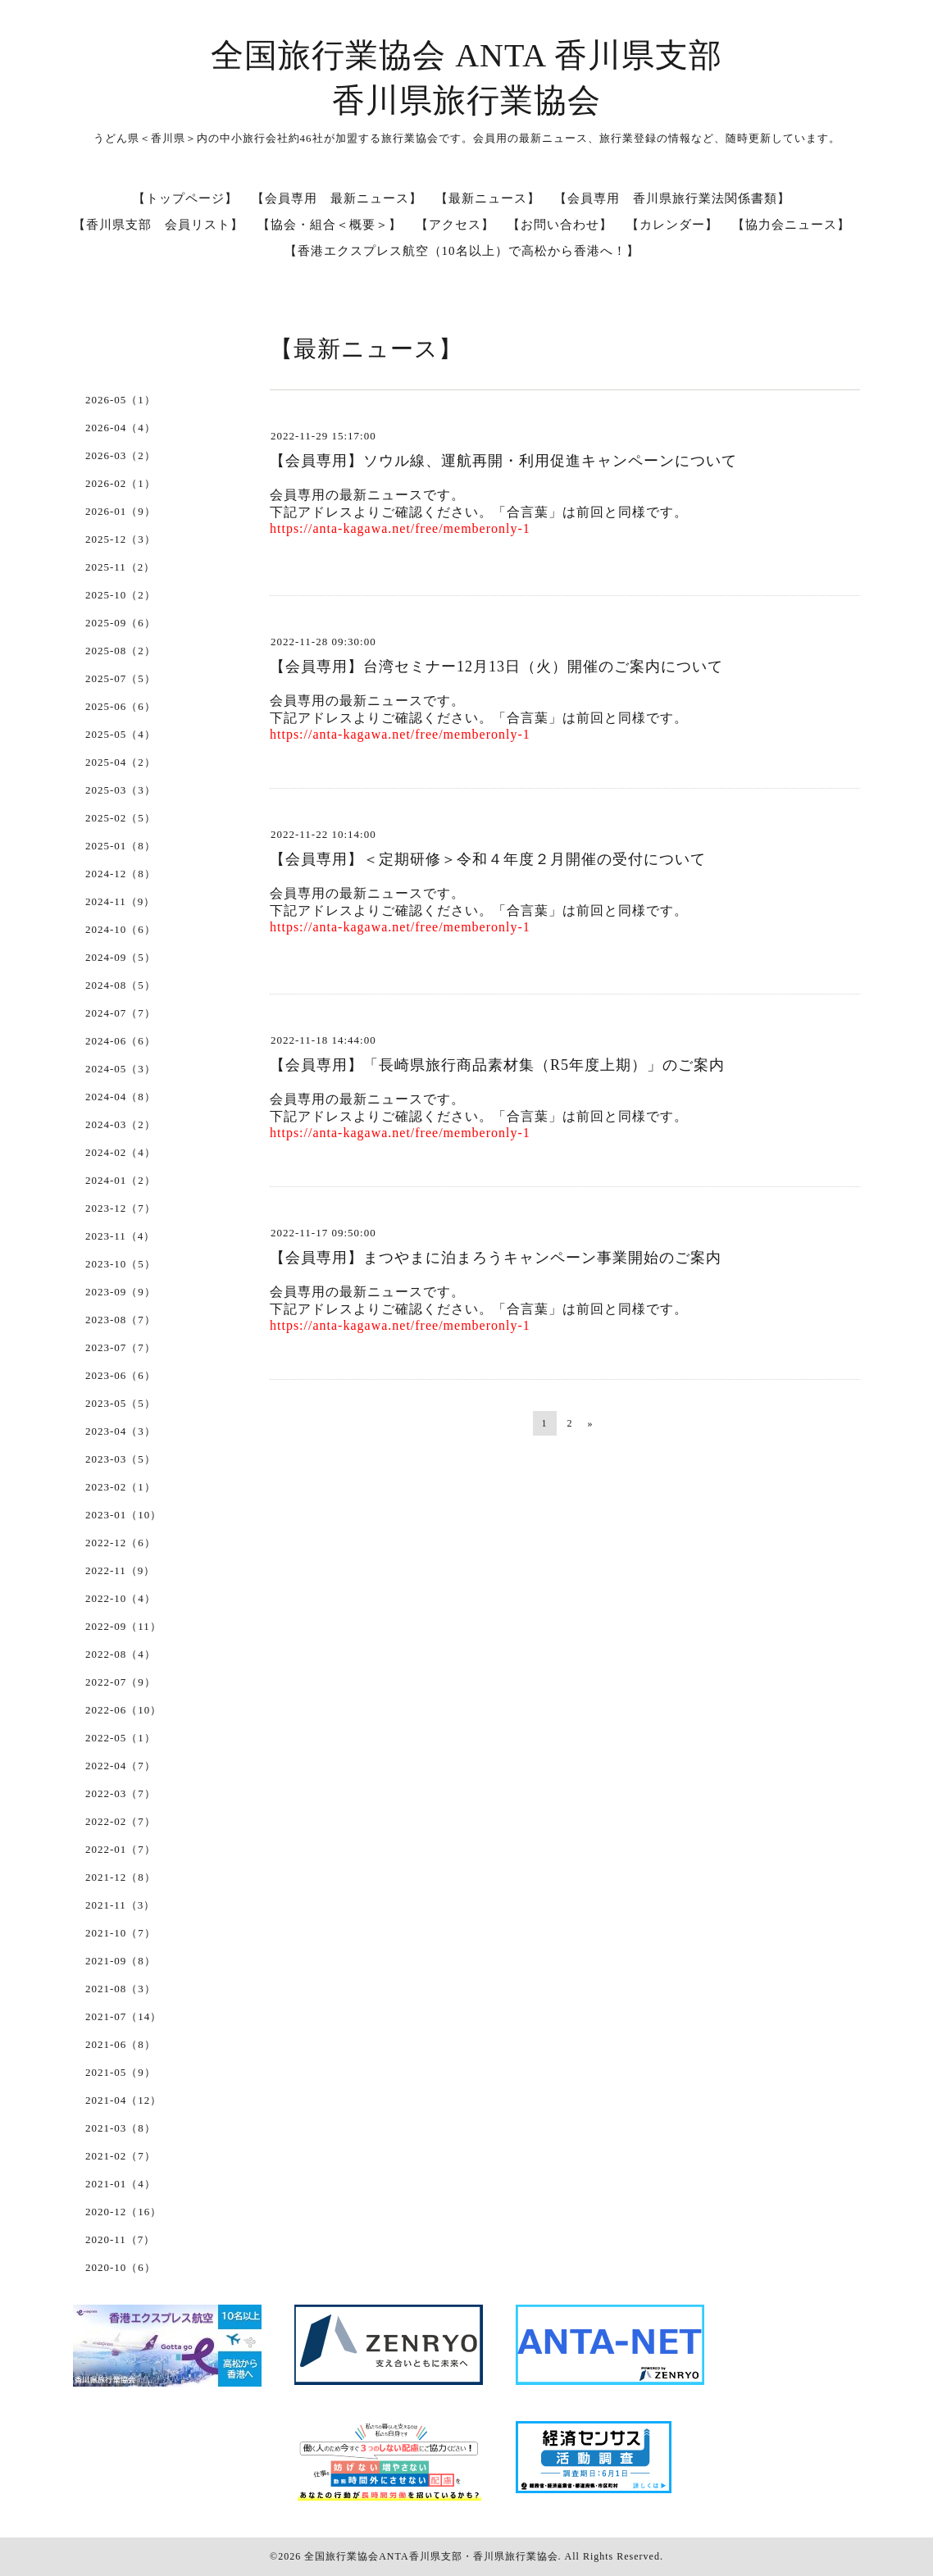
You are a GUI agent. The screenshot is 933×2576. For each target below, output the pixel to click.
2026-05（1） (120, 400)
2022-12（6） (120, 1542)
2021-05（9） (120, 2072)
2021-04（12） (123, 2100)
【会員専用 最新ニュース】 (337, 198)
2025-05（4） (120, 734)
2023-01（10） (123, 1515)
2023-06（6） (120, 1375)
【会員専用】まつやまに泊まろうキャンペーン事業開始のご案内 (495, 1257)
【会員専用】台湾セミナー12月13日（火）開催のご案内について (496, 666)
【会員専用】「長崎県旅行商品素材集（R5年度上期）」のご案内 (497, 1065)
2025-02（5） (120, 818)
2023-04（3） (120, 1431)
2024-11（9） (120, 901)
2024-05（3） (120, 1069)
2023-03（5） (120, 1459)
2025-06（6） (120, 706)
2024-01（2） (120, 1180)
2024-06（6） (120, 1041)
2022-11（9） (120, 1570)
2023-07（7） (120, 1347)
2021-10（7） (120, 1933)
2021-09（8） (120, 1961)
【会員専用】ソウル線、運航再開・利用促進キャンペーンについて (503, 461)
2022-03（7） (120, 1793)
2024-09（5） (120, 957)
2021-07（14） (123, 2016)
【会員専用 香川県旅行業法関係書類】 (672, 198)
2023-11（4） (120, 1236)
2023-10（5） (120, 1264)
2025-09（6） (120, 623)
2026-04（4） (120, 427)
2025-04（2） (120, 762)
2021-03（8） (120, 2128)
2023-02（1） (120, 1487)
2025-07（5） (120, 678)
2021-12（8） (120, 1877)
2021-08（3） (120, 1988)
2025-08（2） (120, 650)
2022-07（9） (120, 1682)
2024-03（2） (120, 1124)
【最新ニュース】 (487, 198)
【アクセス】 (455, 224)
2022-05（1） (120, 1738)
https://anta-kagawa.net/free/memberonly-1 (400, 528)
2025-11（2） (120, 567)
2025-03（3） (120, 790)
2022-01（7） (120, 1849)
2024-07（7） (120, 1013)
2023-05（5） (120, 1403)
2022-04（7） (120, 1765)
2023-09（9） (120, 1292)
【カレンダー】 (672, 224)
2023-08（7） (120, 1319)
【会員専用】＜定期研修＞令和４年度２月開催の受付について (488, 859)
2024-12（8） (120, 873)
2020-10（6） (120, 2267)
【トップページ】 (185, 198)
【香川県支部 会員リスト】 (158, 224)
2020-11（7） (120, 2239)
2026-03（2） (120, 455)
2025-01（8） (120, 846)
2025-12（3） (120, 539)
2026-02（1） (120, 483)
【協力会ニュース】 (791, 224)
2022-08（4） (120, 1654)
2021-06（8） (120, 2044)
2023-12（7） (120, 1208)
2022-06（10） (123, 1710)
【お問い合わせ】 (559, 224)
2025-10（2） (120, 595)
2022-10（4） (120, 1598)
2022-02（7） (120, 1821)
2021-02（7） (120, 2156)
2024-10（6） (120, 929)
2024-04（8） (120, 1096)
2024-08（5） (120, 985)
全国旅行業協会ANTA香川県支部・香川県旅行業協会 (431, 2556)
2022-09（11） (123, 1626)
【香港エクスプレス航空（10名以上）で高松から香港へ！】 (461, 250)
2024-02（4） (120, 1152)
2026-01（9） (120, 511)
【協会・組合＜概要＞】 (329, 224)
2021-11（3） (120, 1905)
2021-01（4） (120, 2184)
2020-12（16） (123, 2211)
